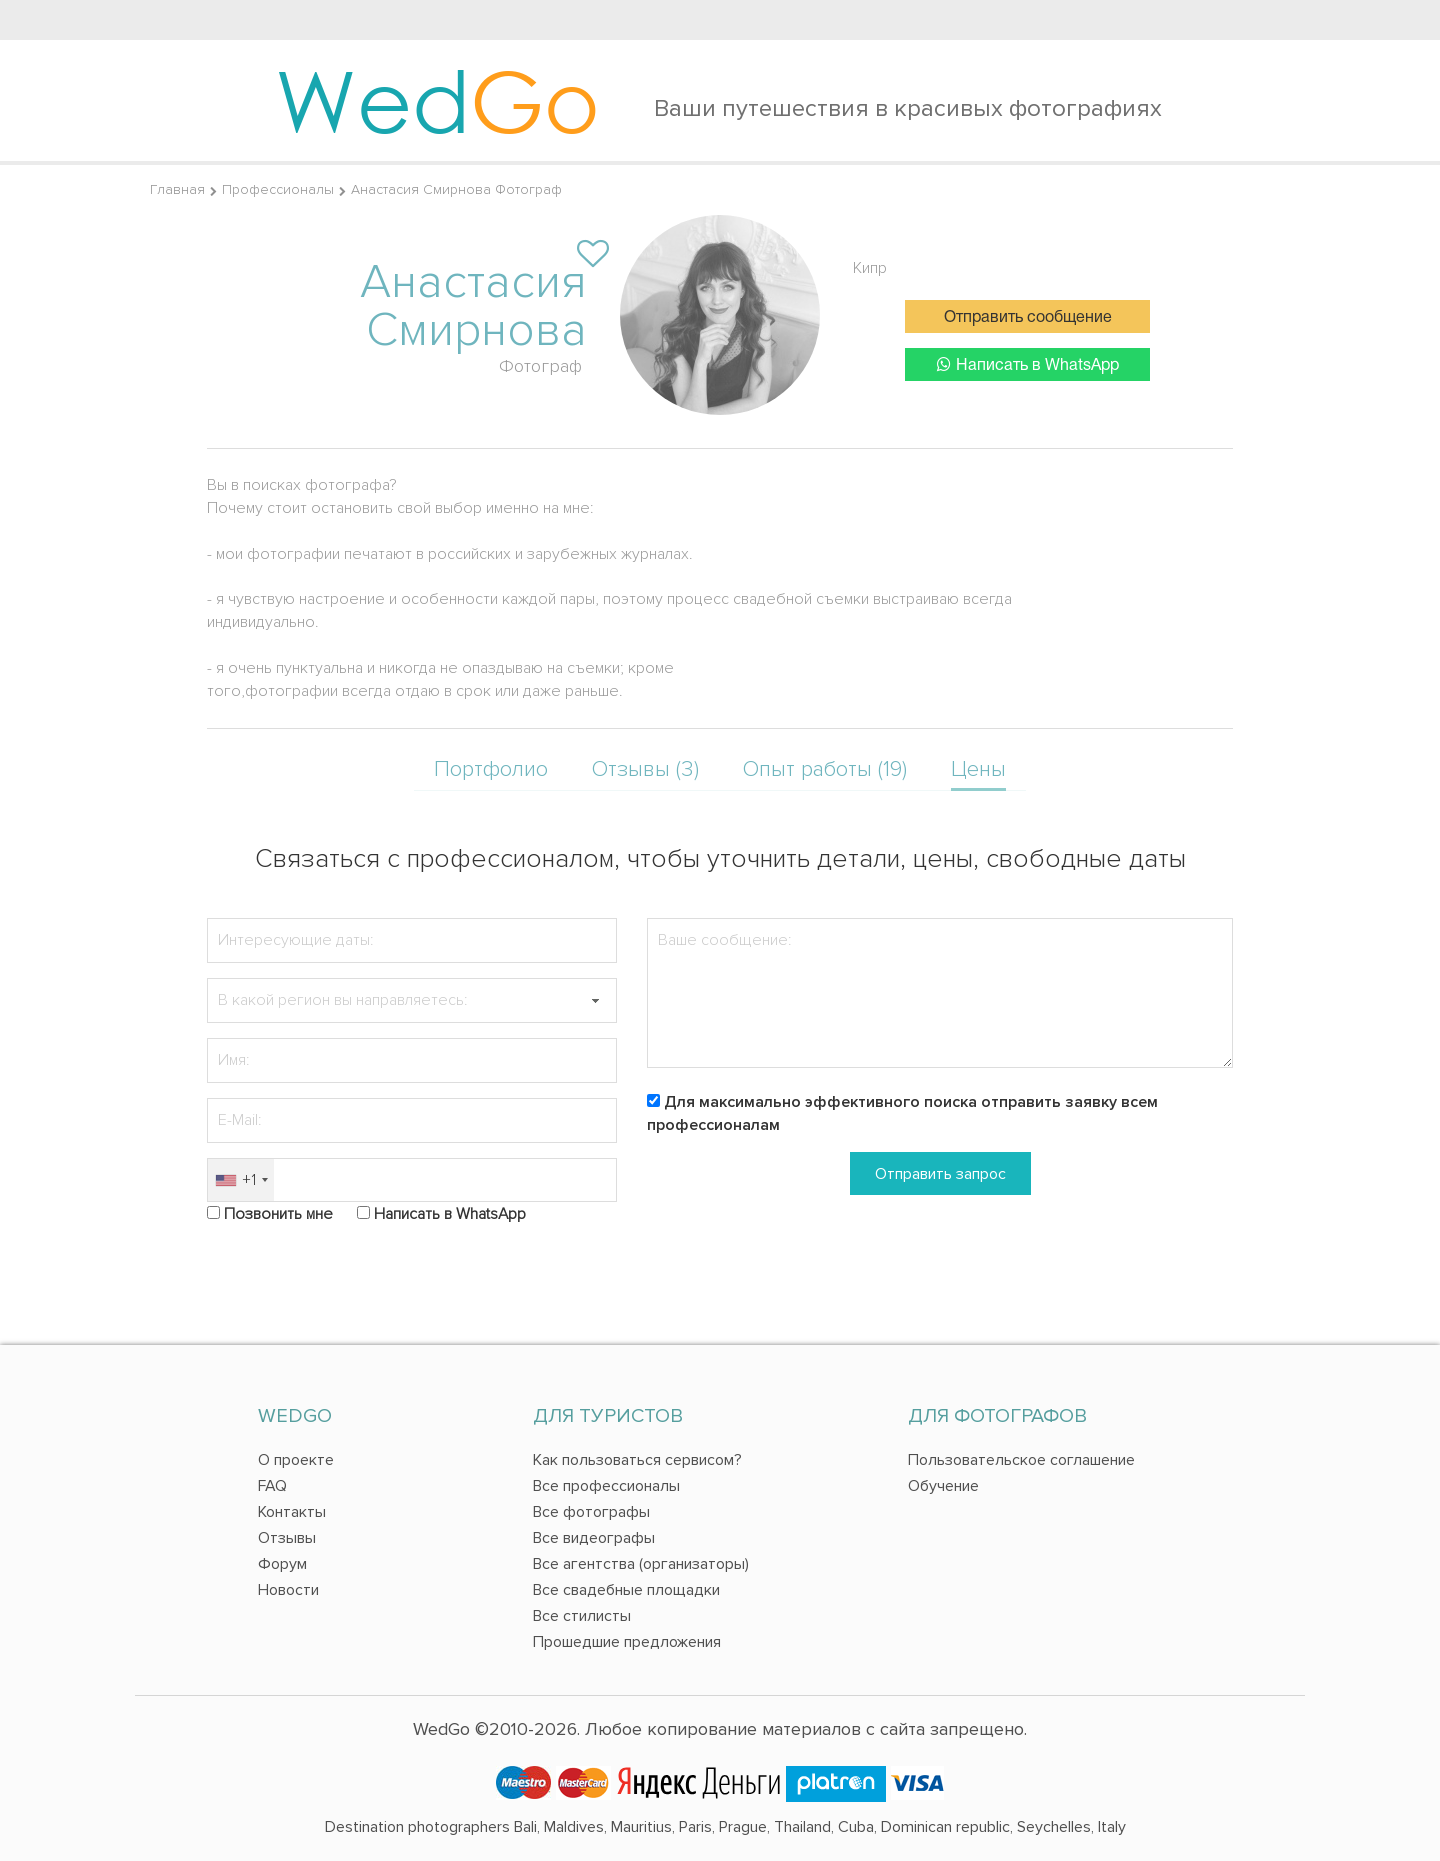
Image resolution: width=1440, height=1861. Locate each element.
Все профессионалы (606, 1486)
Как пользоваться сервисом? (637, 1460)
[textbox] (412, 1000)
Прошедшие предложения (627, 1642)
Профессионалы (278, 189)
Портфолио (491, 769)
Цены (978, 769)
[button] (595, 1000)
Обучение (943, 1486)
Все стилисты (582, 1616)
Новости (288, 1590)
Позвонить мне (278, 1214)
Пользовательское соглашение (1021, 1460)
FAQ (272, 1486)
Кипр (870, 268)
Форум (282, 1564)
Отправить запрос (940, 1174)
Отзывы (287, 1538)
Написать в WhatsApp (1028, 364)
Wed (437, 100)
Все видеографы (594, 1538)
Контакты (292, 1512)
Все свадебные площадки (626, 1590)
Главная (177, 189)
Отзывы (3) (645, 769)
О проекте (296, 1460)
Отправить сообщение (1028, 318)
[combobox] (241, 1180)
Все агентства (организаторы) (641, 1564)
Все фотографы (591, 1512)
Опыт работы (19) (825, 769)
